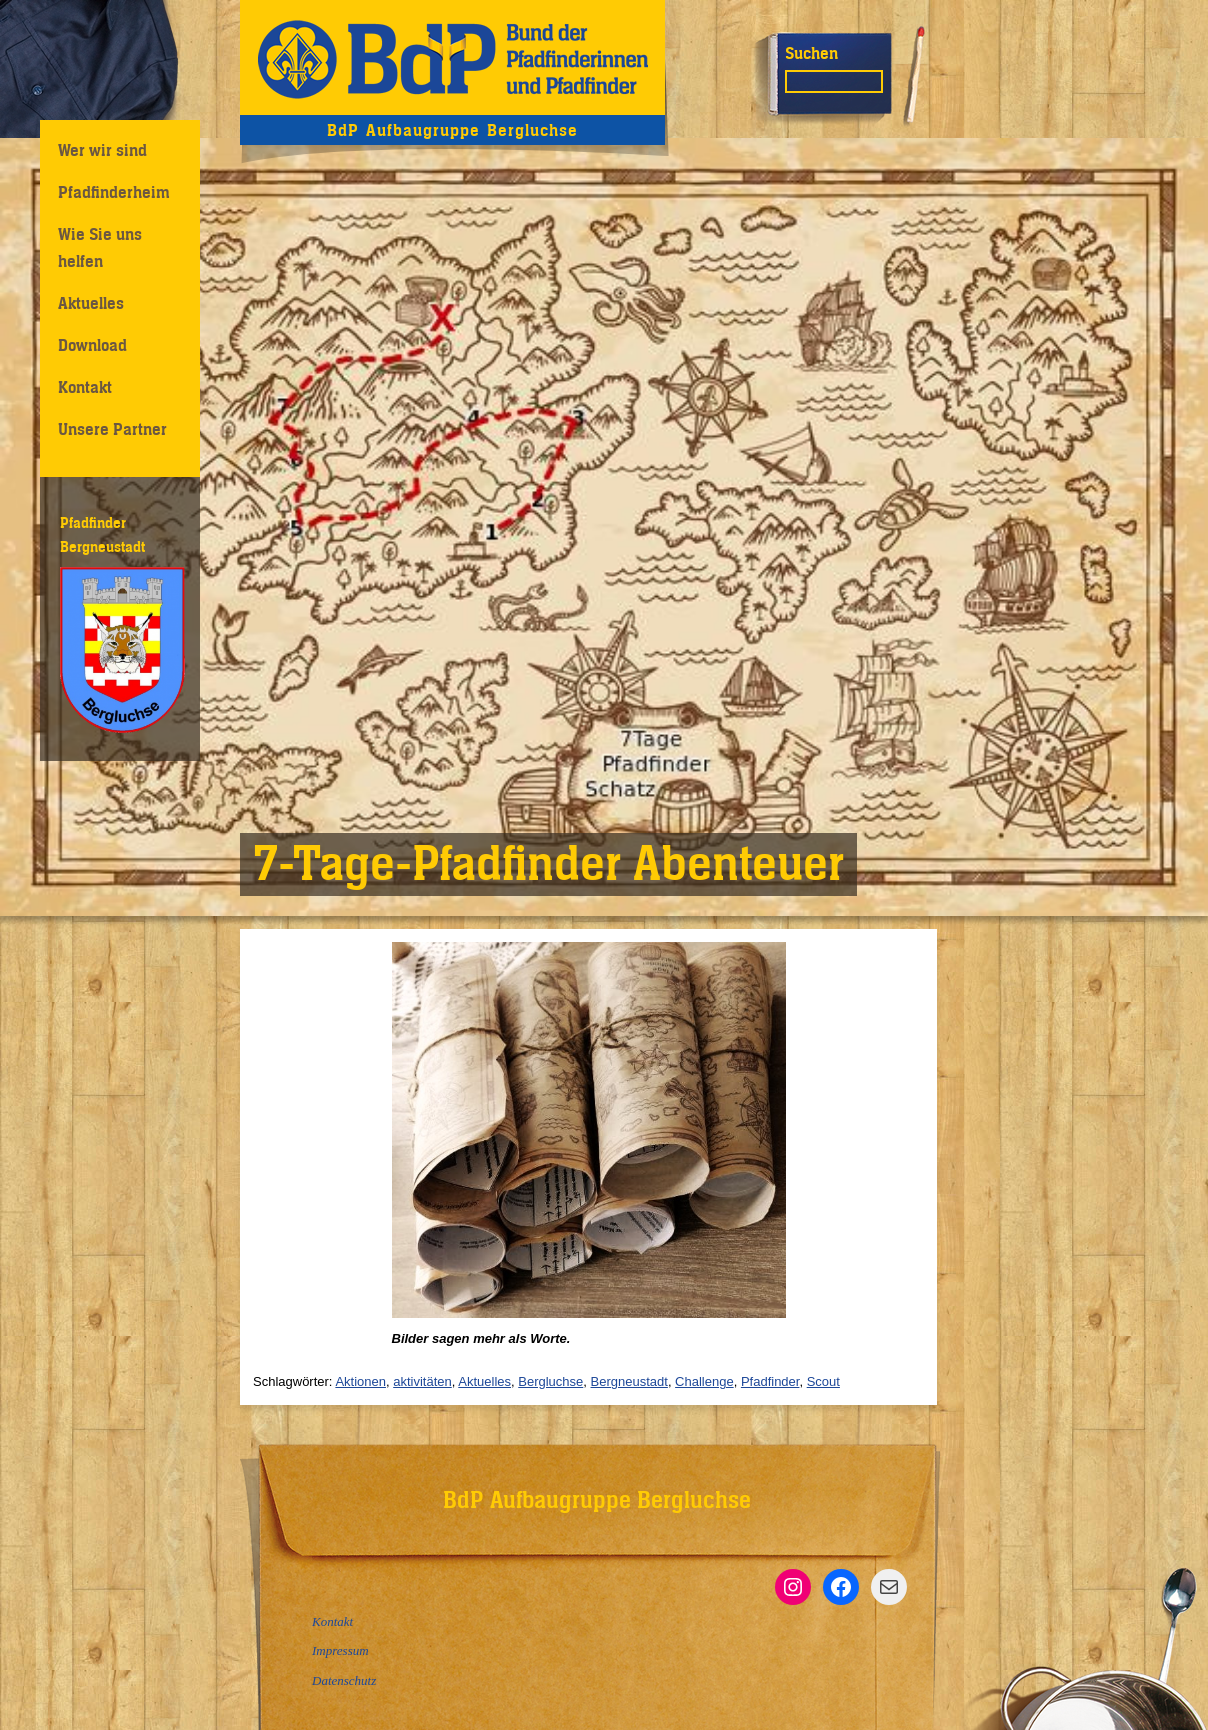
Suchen (811, 53)
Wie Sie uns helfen (100, 247)
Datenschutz (344, 1680)
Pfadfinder (770, 1381)
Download (92, 345)
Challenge (704, 1381)
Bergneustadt (629, 1381)
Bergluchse (550, 1381)
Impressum (340, 1650)
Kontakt (85, 387)
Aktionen (360, 1381)
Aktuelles (91, 303)
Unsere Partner (112, 429)
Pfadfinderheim (114, 192)
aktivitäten (422, 1381)
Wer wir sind (102, 150)
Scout (823, 1381)
